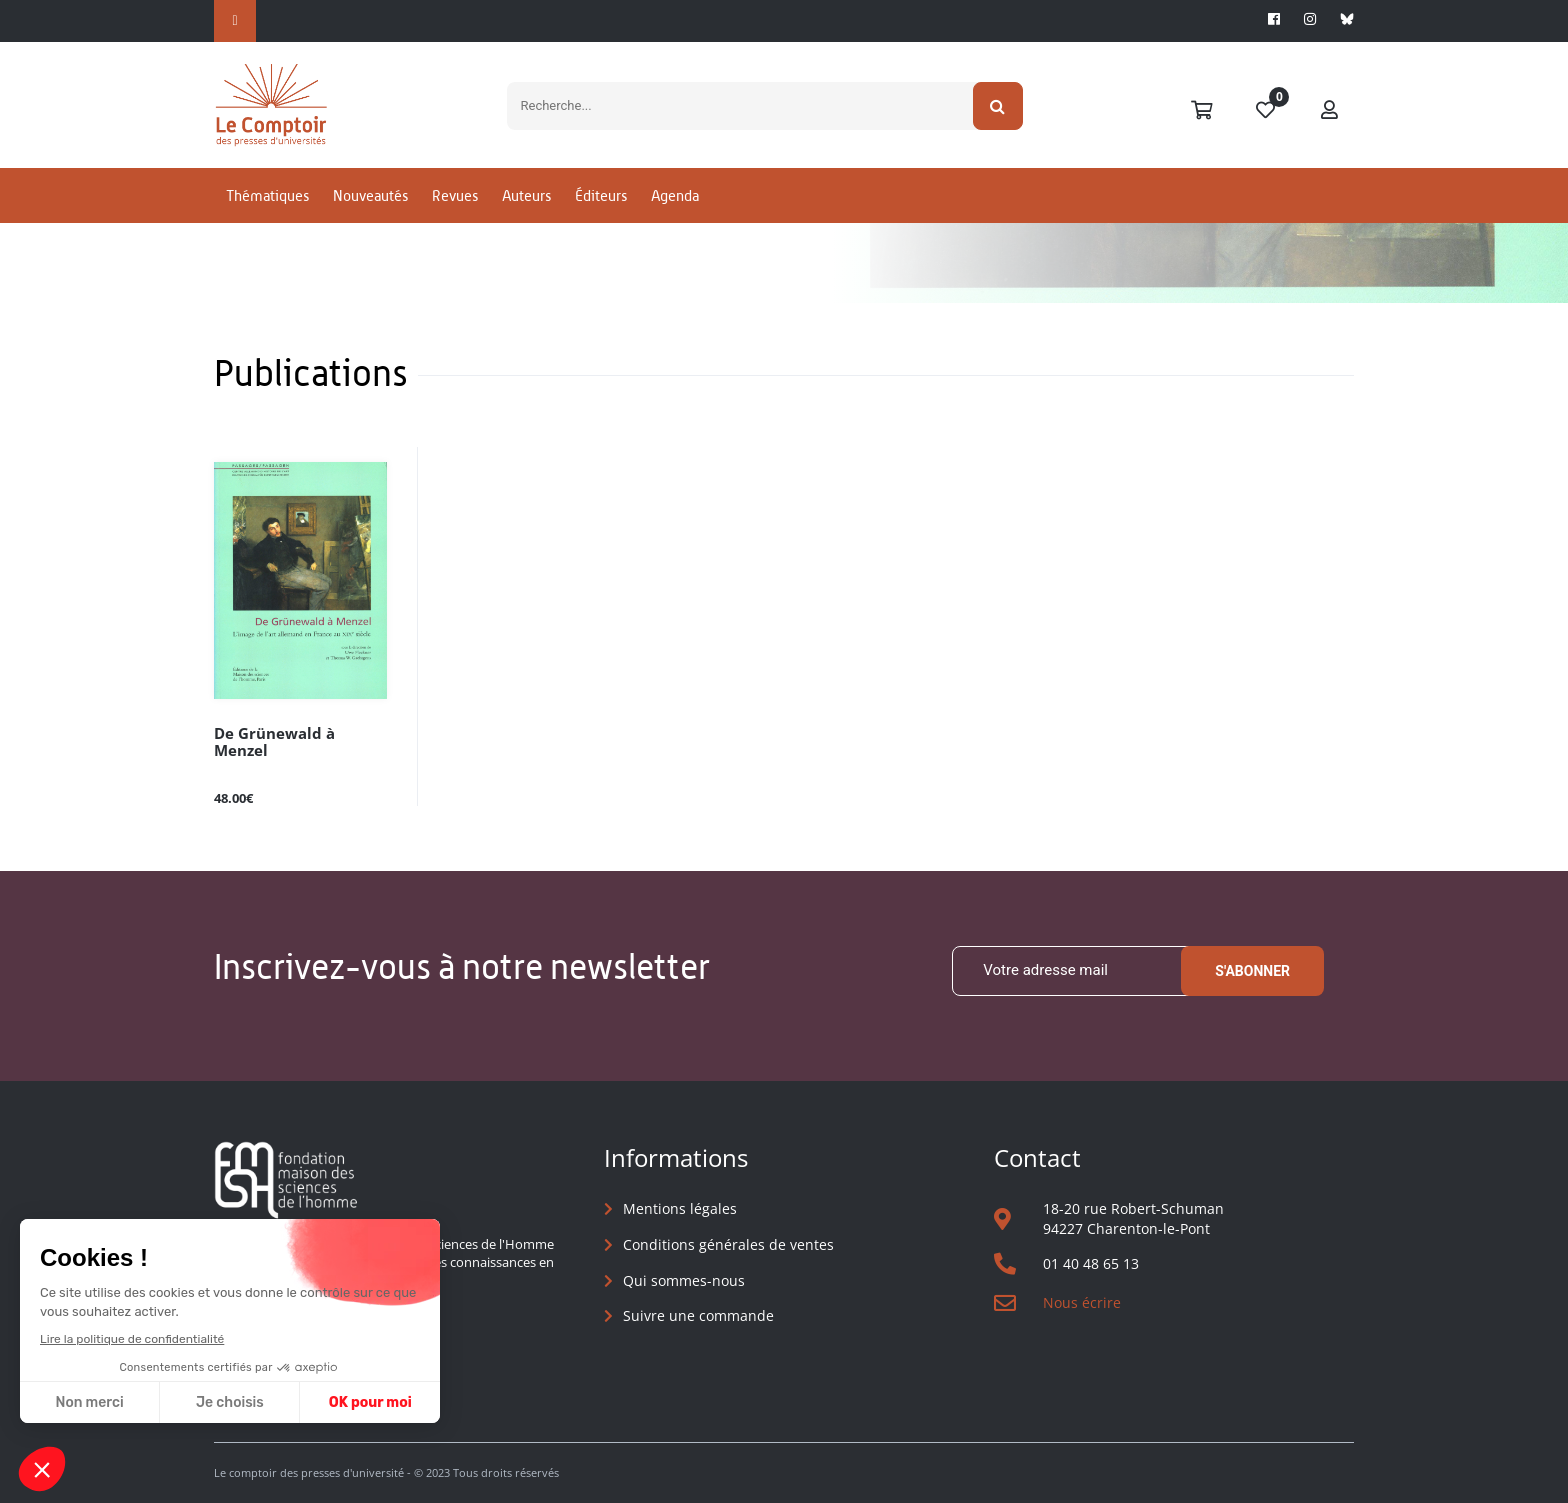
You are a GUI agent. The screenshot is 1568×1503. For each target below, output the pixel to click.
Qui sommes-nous (684, 1280)
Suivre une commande (698, 1316)
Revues (455, 213)
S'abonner (1252, 971)
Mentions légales (680, 1209)
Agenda (675, 213)
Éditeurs (601, 213)
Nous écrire (1082, 1303)
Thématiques (267, 213)
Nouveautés (370, 213)
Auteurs (526, 213)
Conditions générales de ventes (728, 1245)
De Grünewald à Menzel (295, 733)
